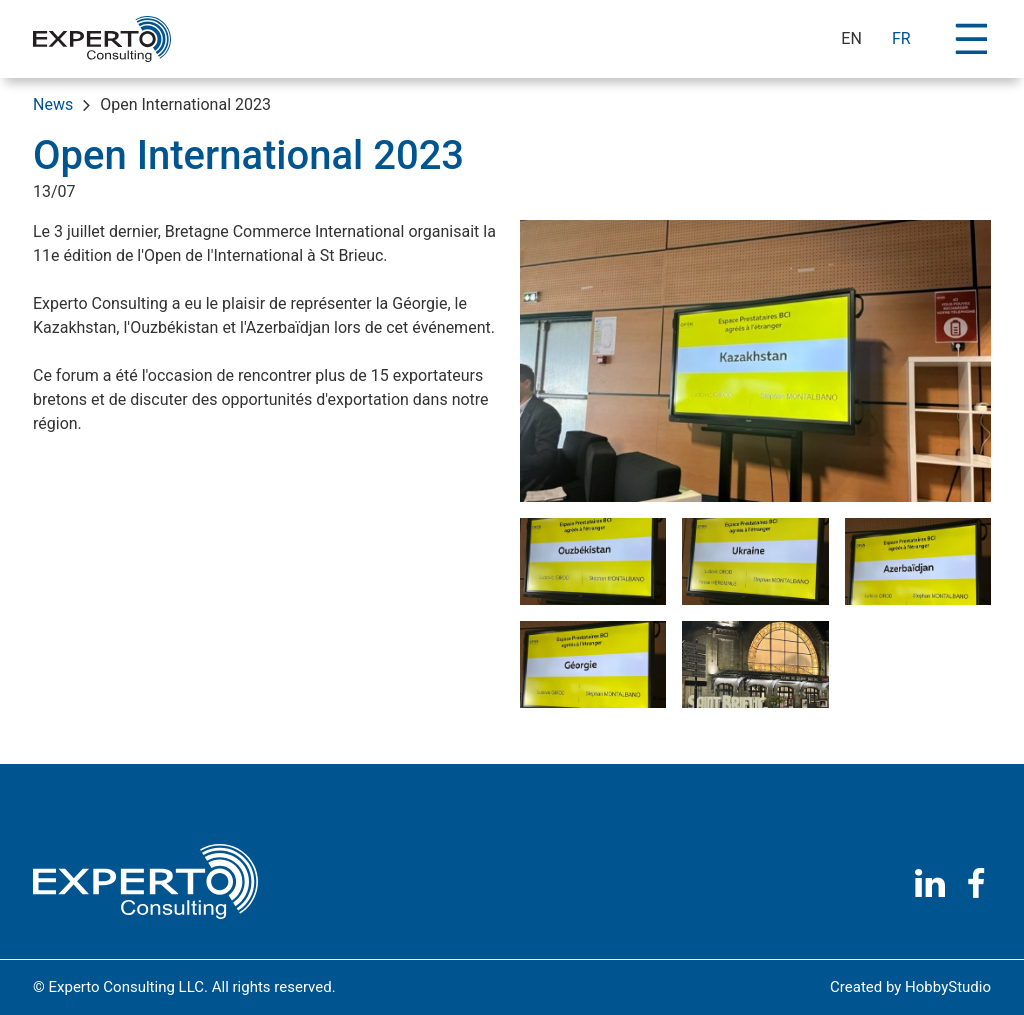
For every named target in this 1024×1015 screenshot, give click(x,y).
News (53, 104)
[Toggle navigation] (971, 38)
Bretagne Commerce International (285, 231)
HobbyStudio (948, 987)
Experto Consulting (102, 303)
